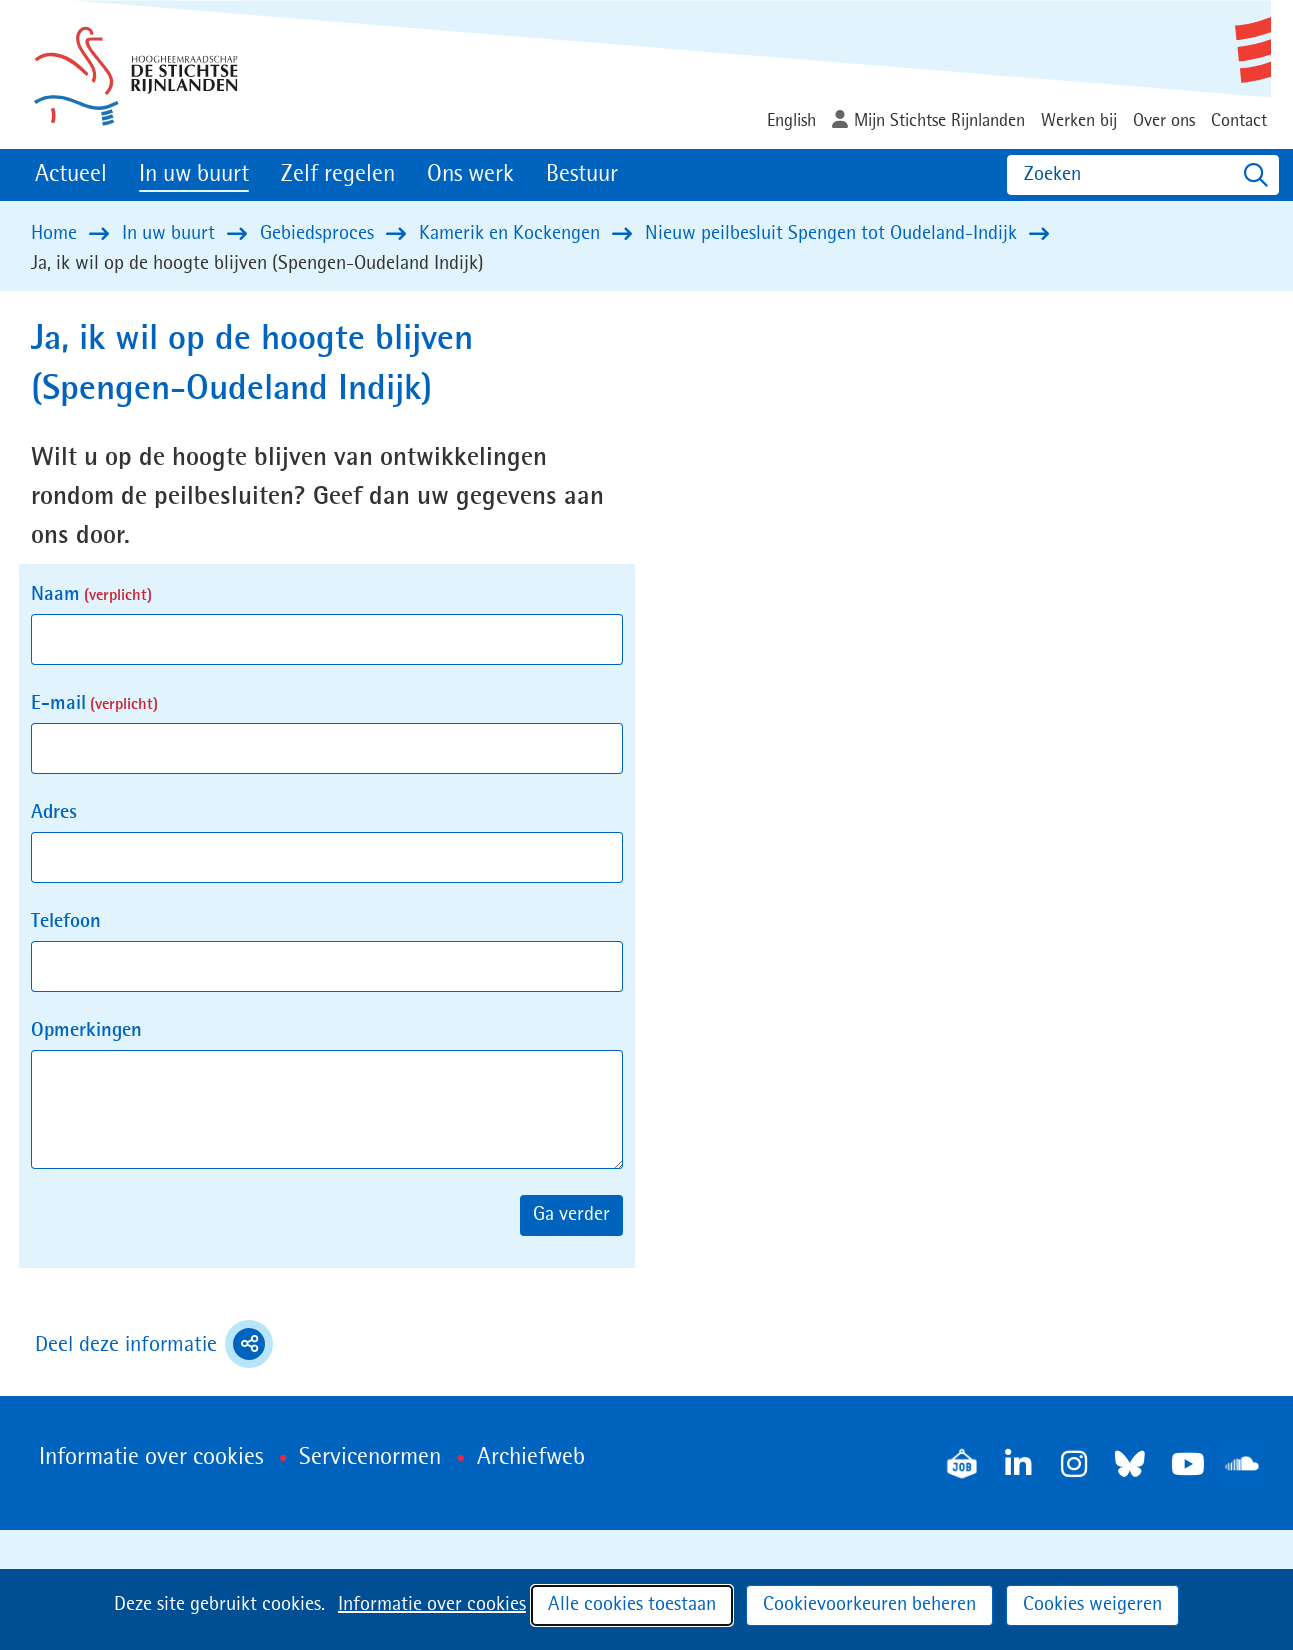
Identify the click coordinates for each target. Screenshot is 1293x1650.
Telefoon (66, 922)
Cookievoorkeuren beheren (869, 1605)
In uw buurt (194, 175)
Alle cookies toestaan (632, 1605)
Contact (1239, 121)
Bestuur (582, 175)
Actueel (71, 175)
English (791, 121)
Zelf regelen (338, 175)
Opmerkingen (86, 1031)
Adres (54, 813)
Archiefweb (531, 1458)
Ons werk (470, 175)
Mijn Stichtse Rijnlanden (939, 121)
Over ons (1164, 121)
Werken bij (1079, 121)
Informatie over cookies (432, 1605)
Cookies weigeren (1092, 1605)
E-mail (94, 704)
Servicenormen (370, 1458)
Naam (91, 595)
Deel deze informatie (154, 1344)
